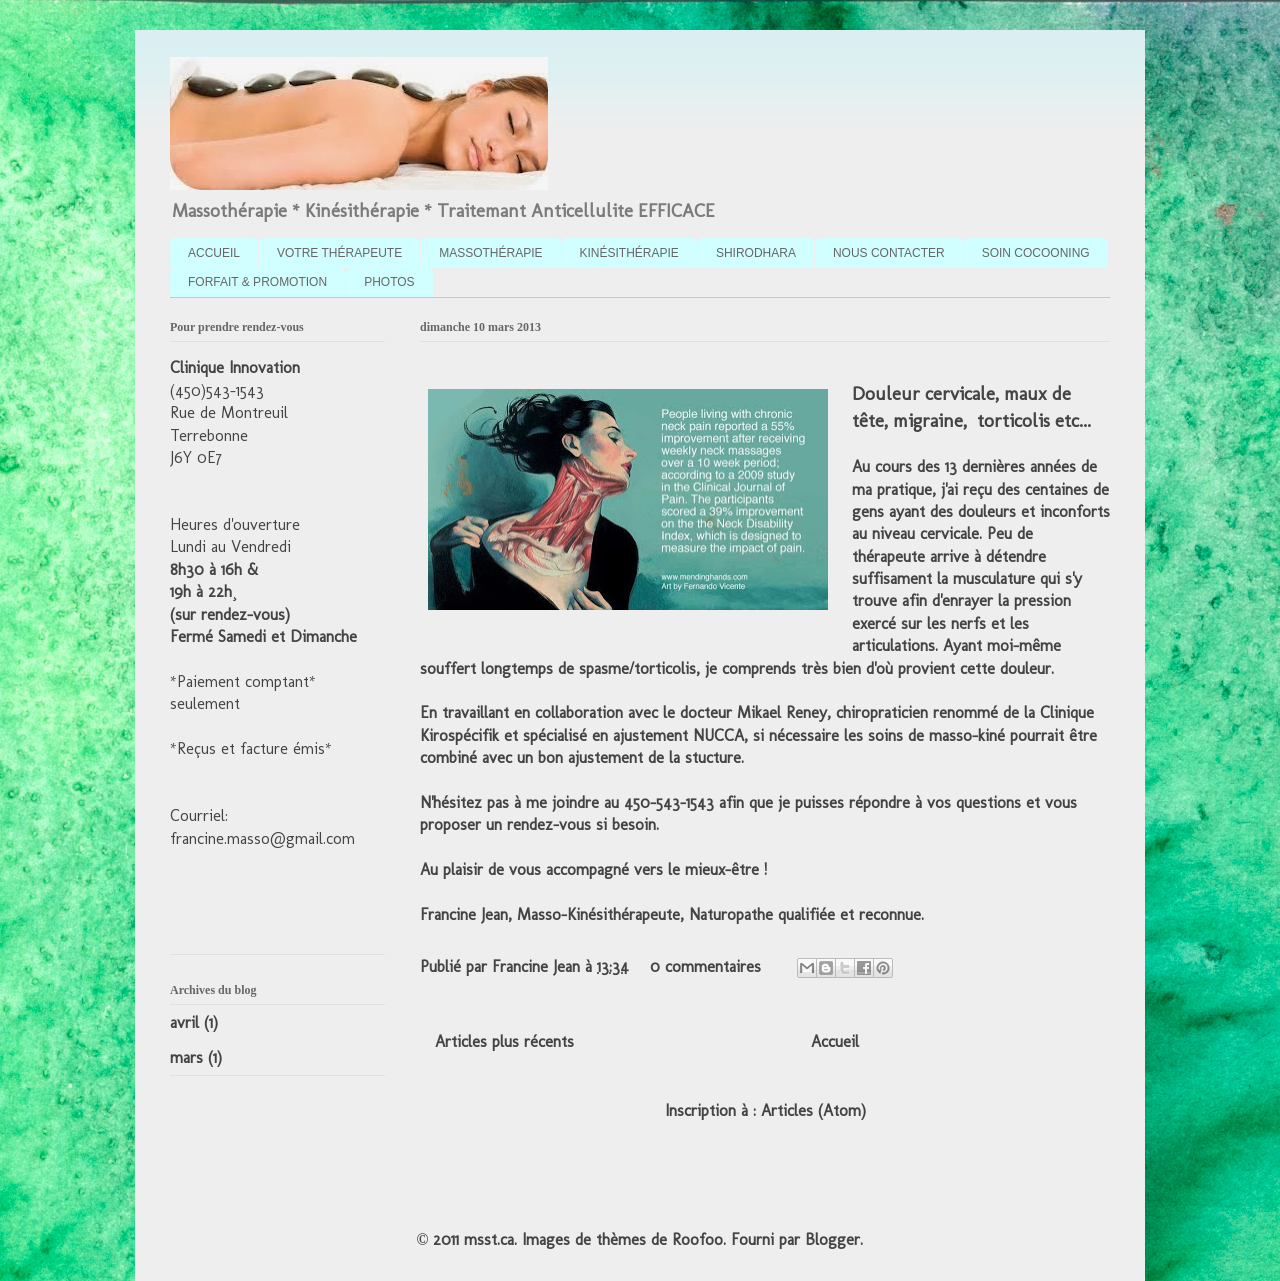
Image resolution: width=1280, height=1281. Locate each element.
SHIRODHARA (756, 253)
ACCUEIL (214, 253)
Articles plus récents (504, 1041)
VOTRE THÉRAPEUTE (339, 253)
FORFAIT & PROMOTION (257, 282)
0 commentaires (705, 966)
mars (186, 1057)
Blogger (832, 1239)
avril (184, 1022)
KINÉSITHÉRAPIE (629, 253)
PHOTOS (389, 282)
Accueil (835, 1041)
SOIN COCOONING (1036, 253)
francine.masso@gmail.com (262, 838)
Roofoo (697, 1239)
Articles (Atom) (813, 1110)
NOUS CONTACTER (889, 253)
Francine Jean (538, 966)
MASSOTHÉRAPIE (490, 253)
